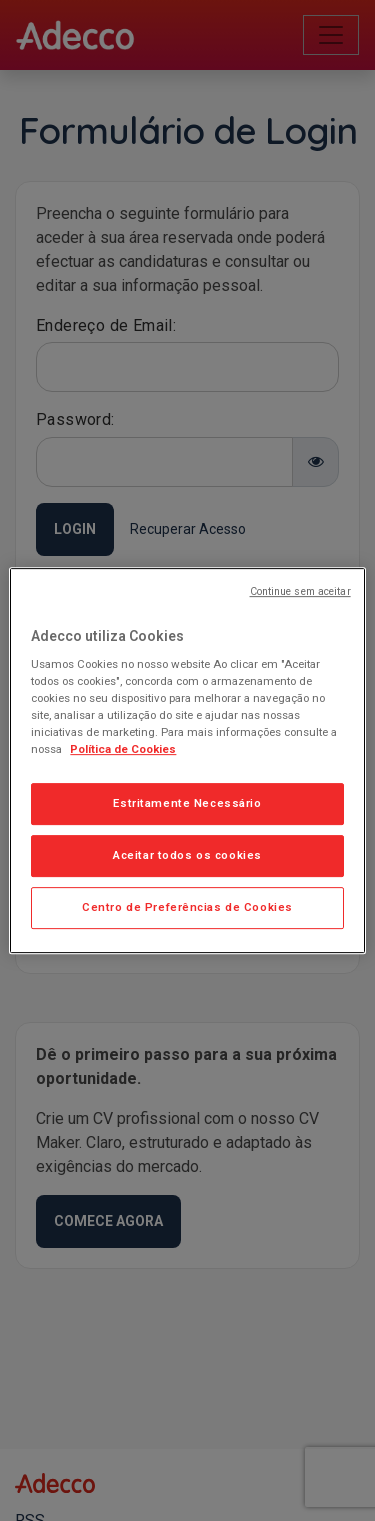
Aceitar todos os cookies (187, 856)
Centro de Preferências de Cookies (187, 907)
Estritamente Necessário (187, 804)
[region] (187, 761)
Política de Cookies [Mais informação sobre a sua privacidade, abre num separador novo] (123, 750)
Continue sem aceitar (300, 591)
